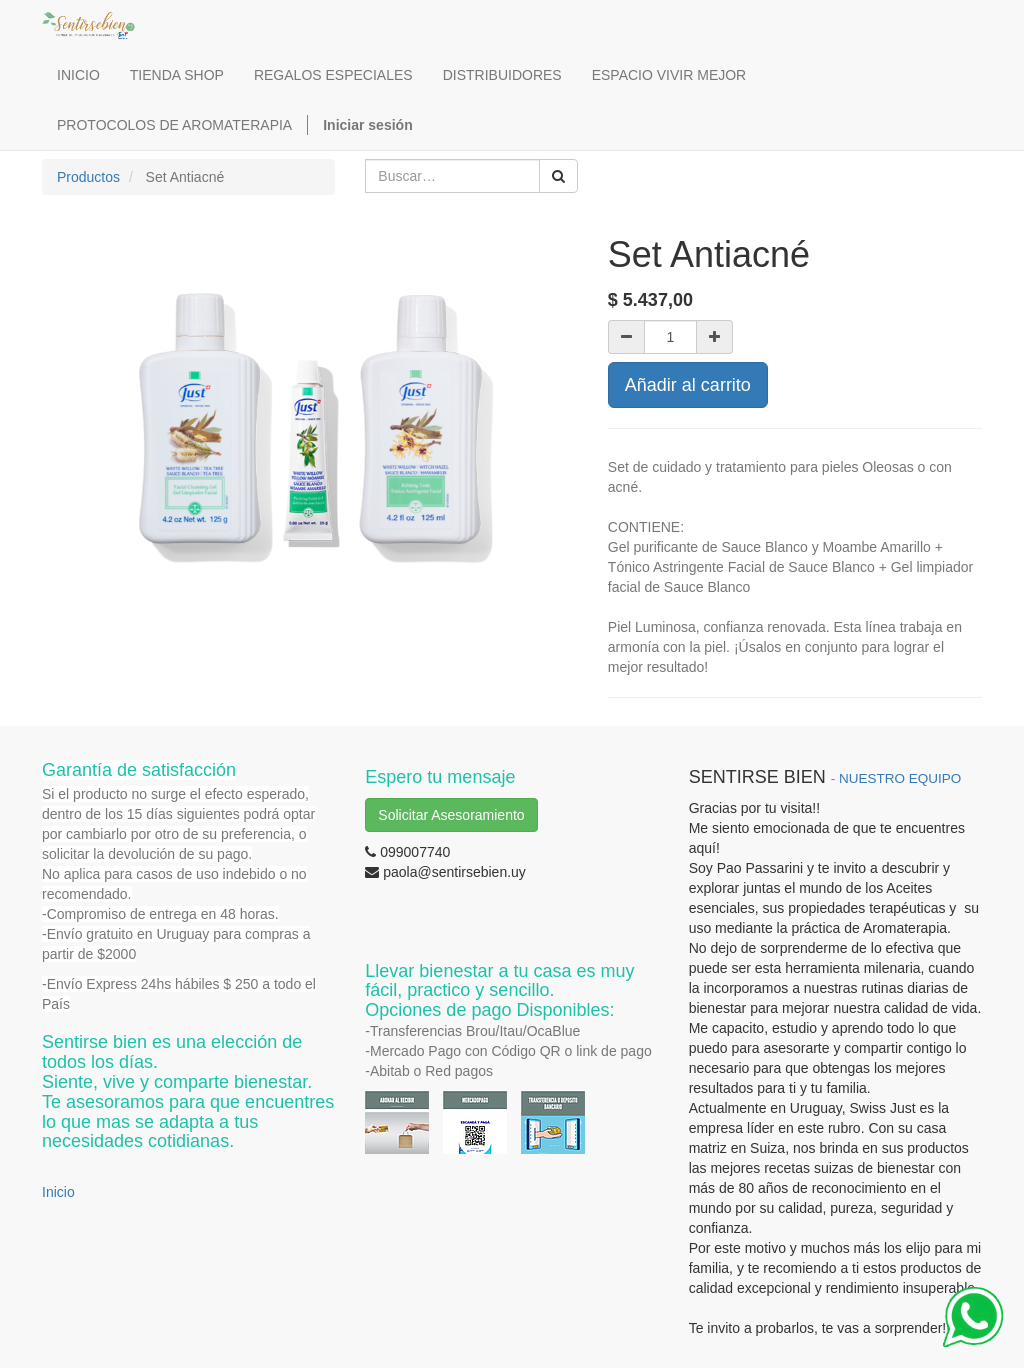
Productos (88, 177)
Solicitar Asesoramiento (451, 815)
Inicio (58, 1192)
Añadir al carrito (688, 385)
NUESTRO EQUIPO (900, 778)
